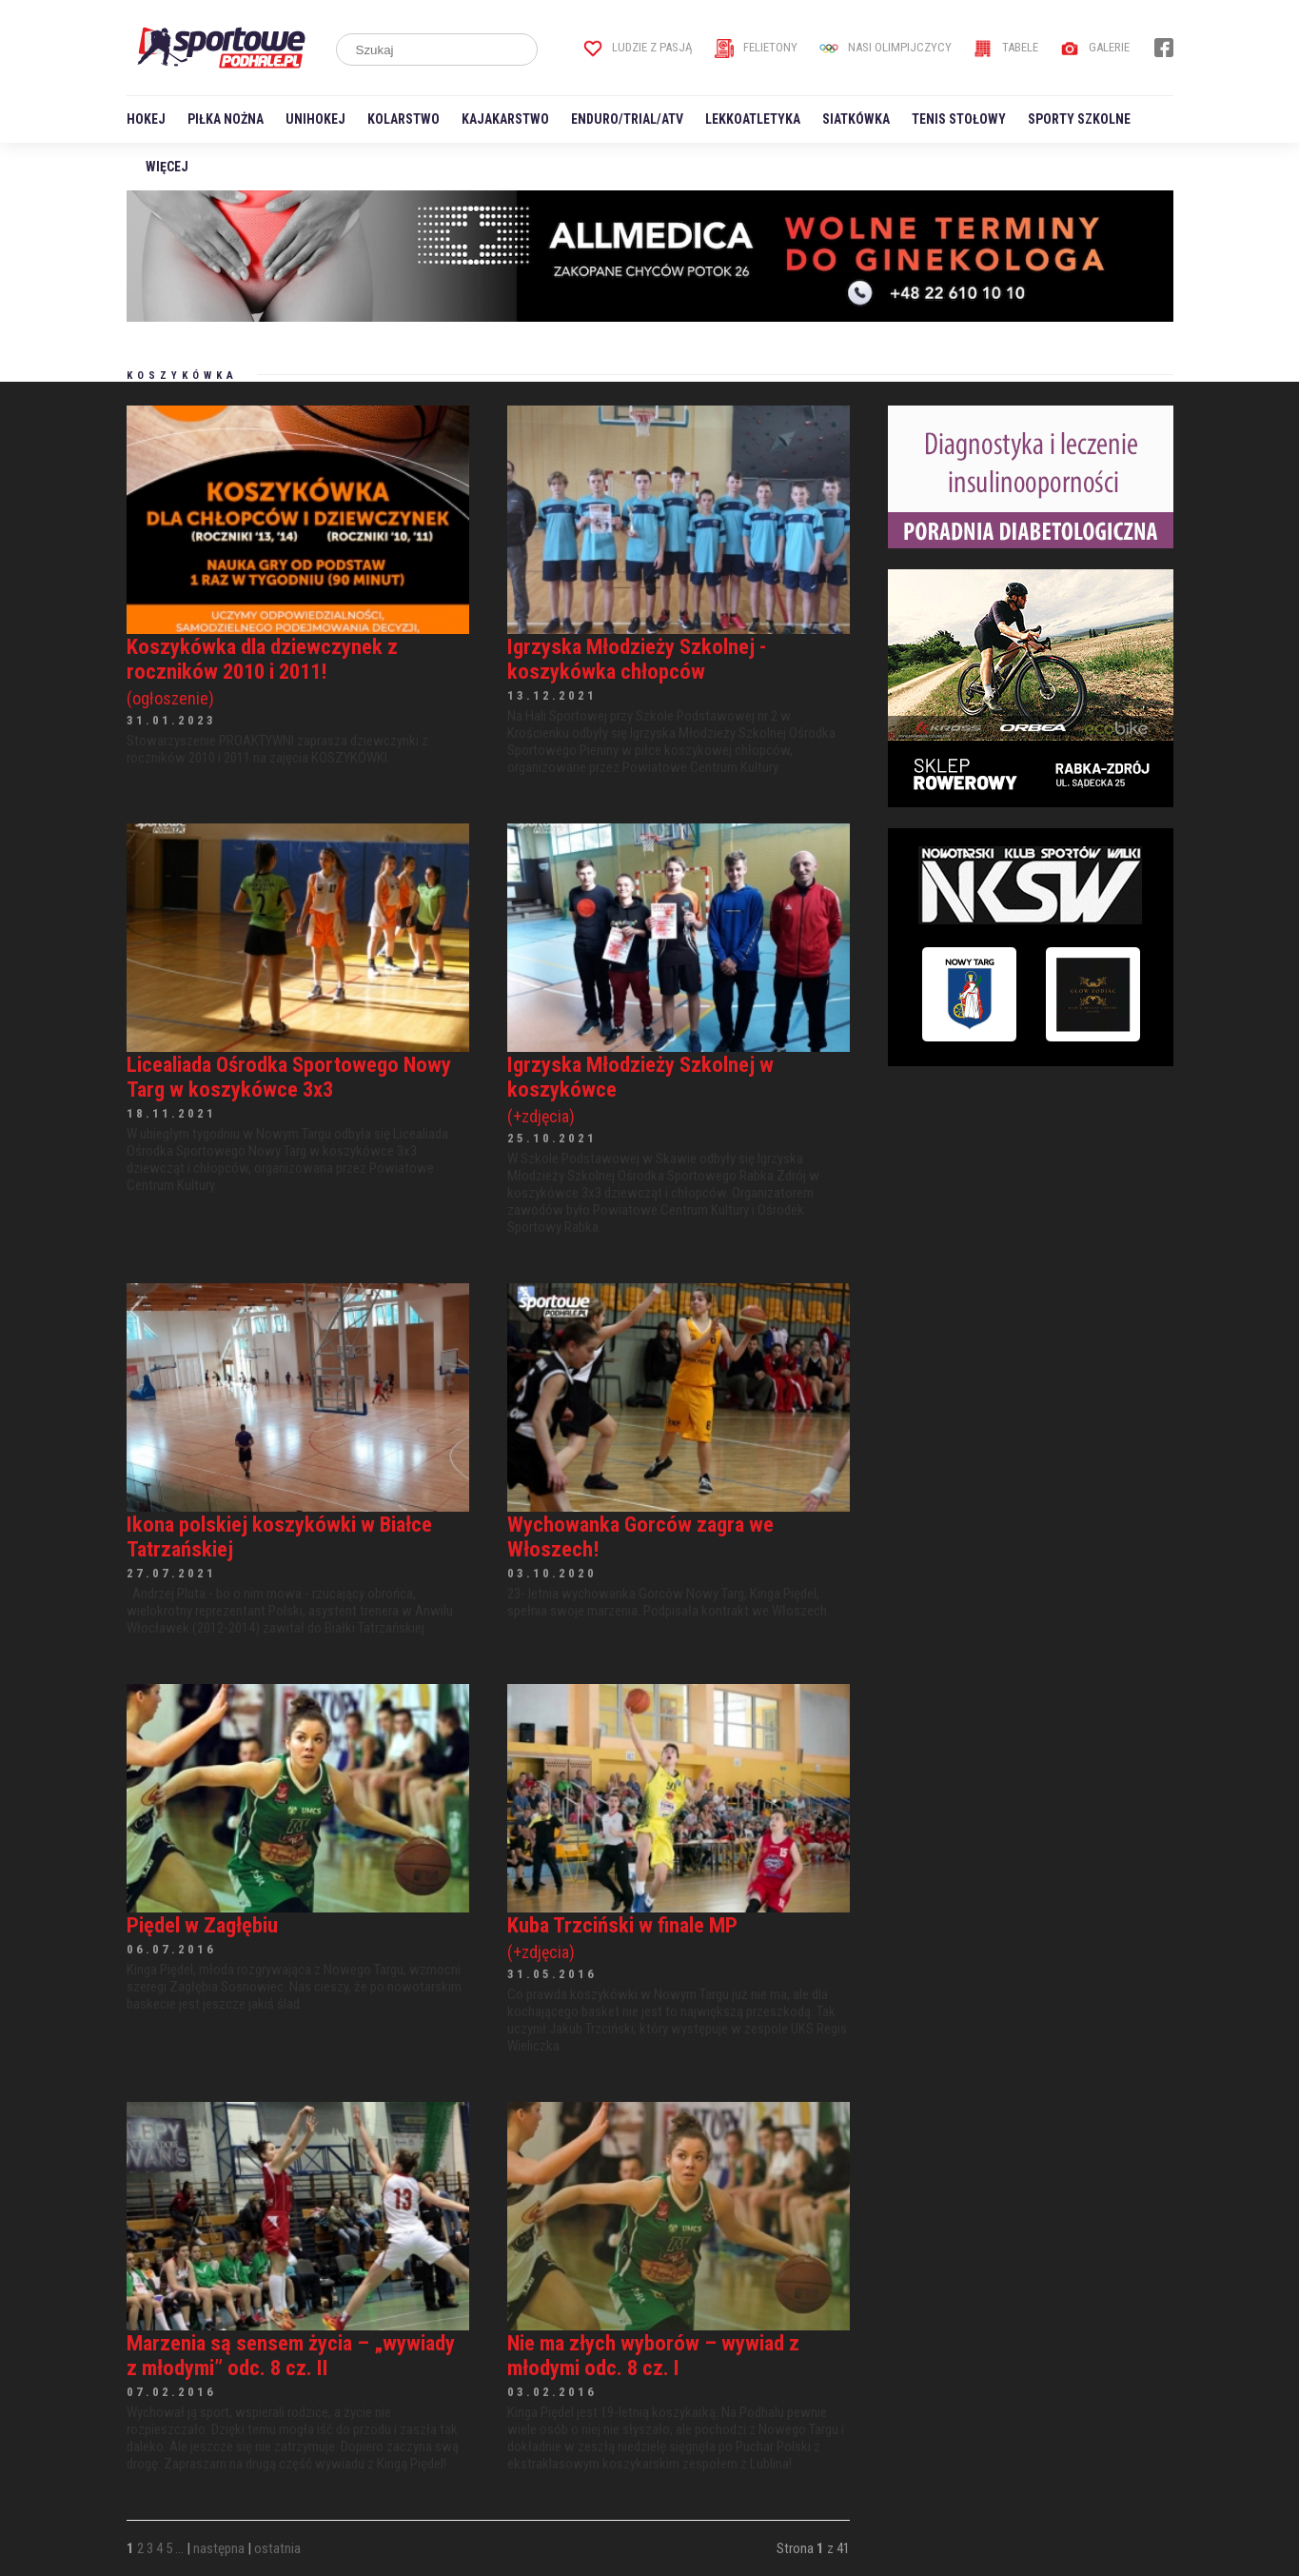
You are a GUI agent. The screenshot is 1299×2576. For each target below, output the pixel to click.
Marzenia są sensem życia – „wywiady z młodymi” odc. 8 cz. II (291, 2355)
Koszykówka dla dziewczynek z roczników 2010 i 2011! (298, 671)
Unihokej (315, 119)
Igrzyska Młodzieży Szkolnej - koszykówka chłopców (636, 659)
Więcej (167, 166)
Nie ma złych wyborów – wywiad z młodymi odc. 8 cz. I (653, 2355)
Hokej (146, 119)
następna (219, 2548)
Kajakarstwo (505, 119)
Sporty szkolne (1079, 119)
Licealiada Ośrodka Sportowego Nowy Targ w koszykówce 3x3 (289, 1076)
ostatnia (277, 2548)
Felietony (756, 47)
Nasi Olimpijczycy (885, 47)
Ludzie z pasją (638, 47)
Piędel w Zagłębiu (202, 1924)
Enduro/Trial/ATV (627, 119)
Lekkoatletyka (752, 119)
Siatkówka (856, 119)
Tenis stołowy (959, 119)
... (179, 2548)
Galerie (1095, 47)
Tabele (1006, 47)
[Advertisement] (1030, 1206)
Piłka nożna (225, 119)
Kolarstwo (403, 119)
